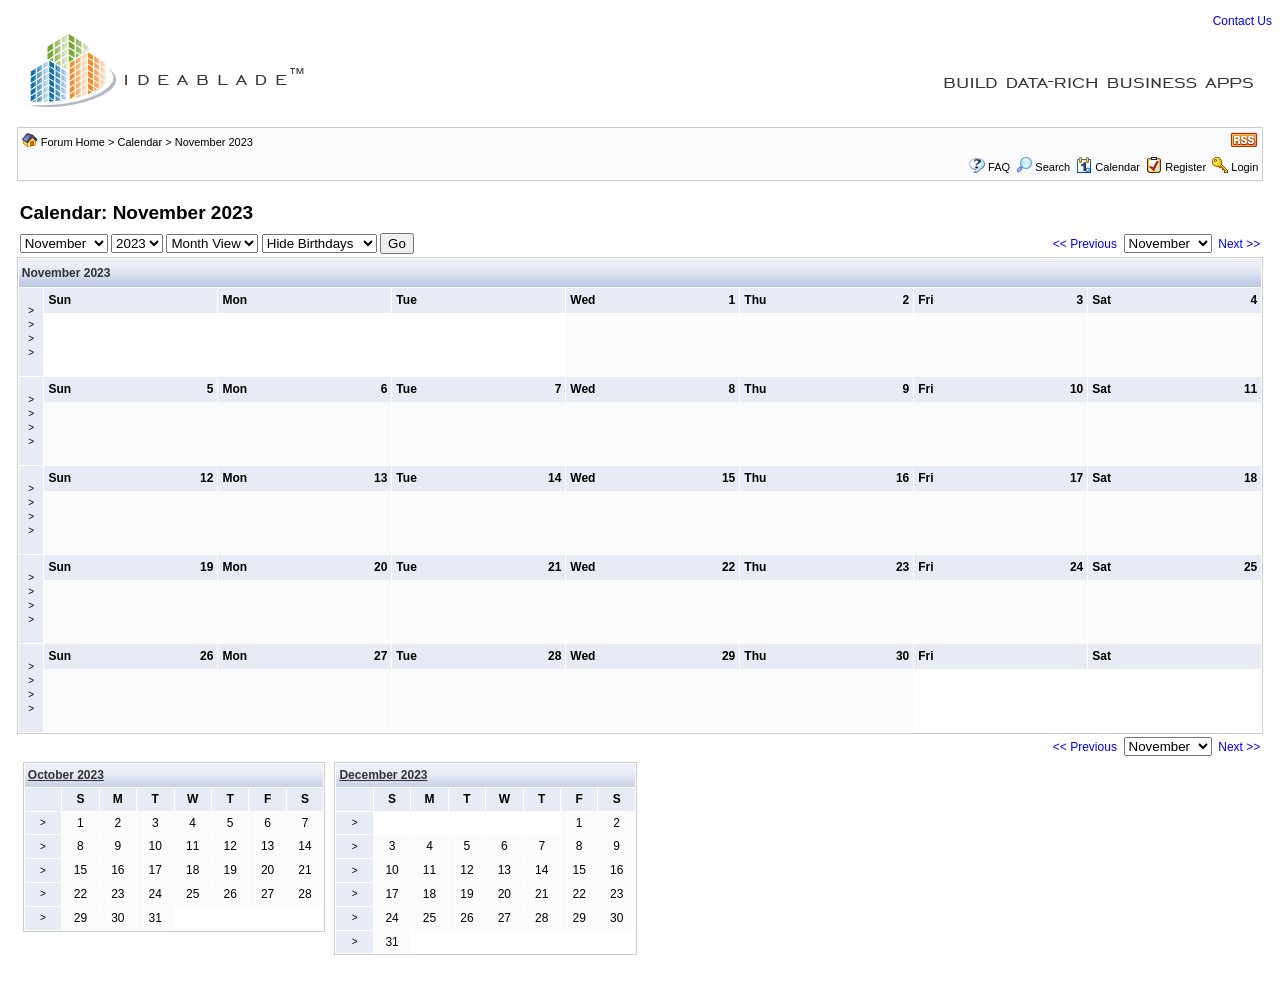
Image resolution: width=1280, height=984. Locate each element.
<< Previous (1085, 244)
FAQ (999, 167)
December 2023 (383, 775)
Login (1244, 167)
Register (1185, 167)
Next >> (1239, 244)
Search (1043, 167)
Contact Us (1242, 21)
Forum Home (73, 142)
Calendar (140, 142)
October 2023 (66, 775)
